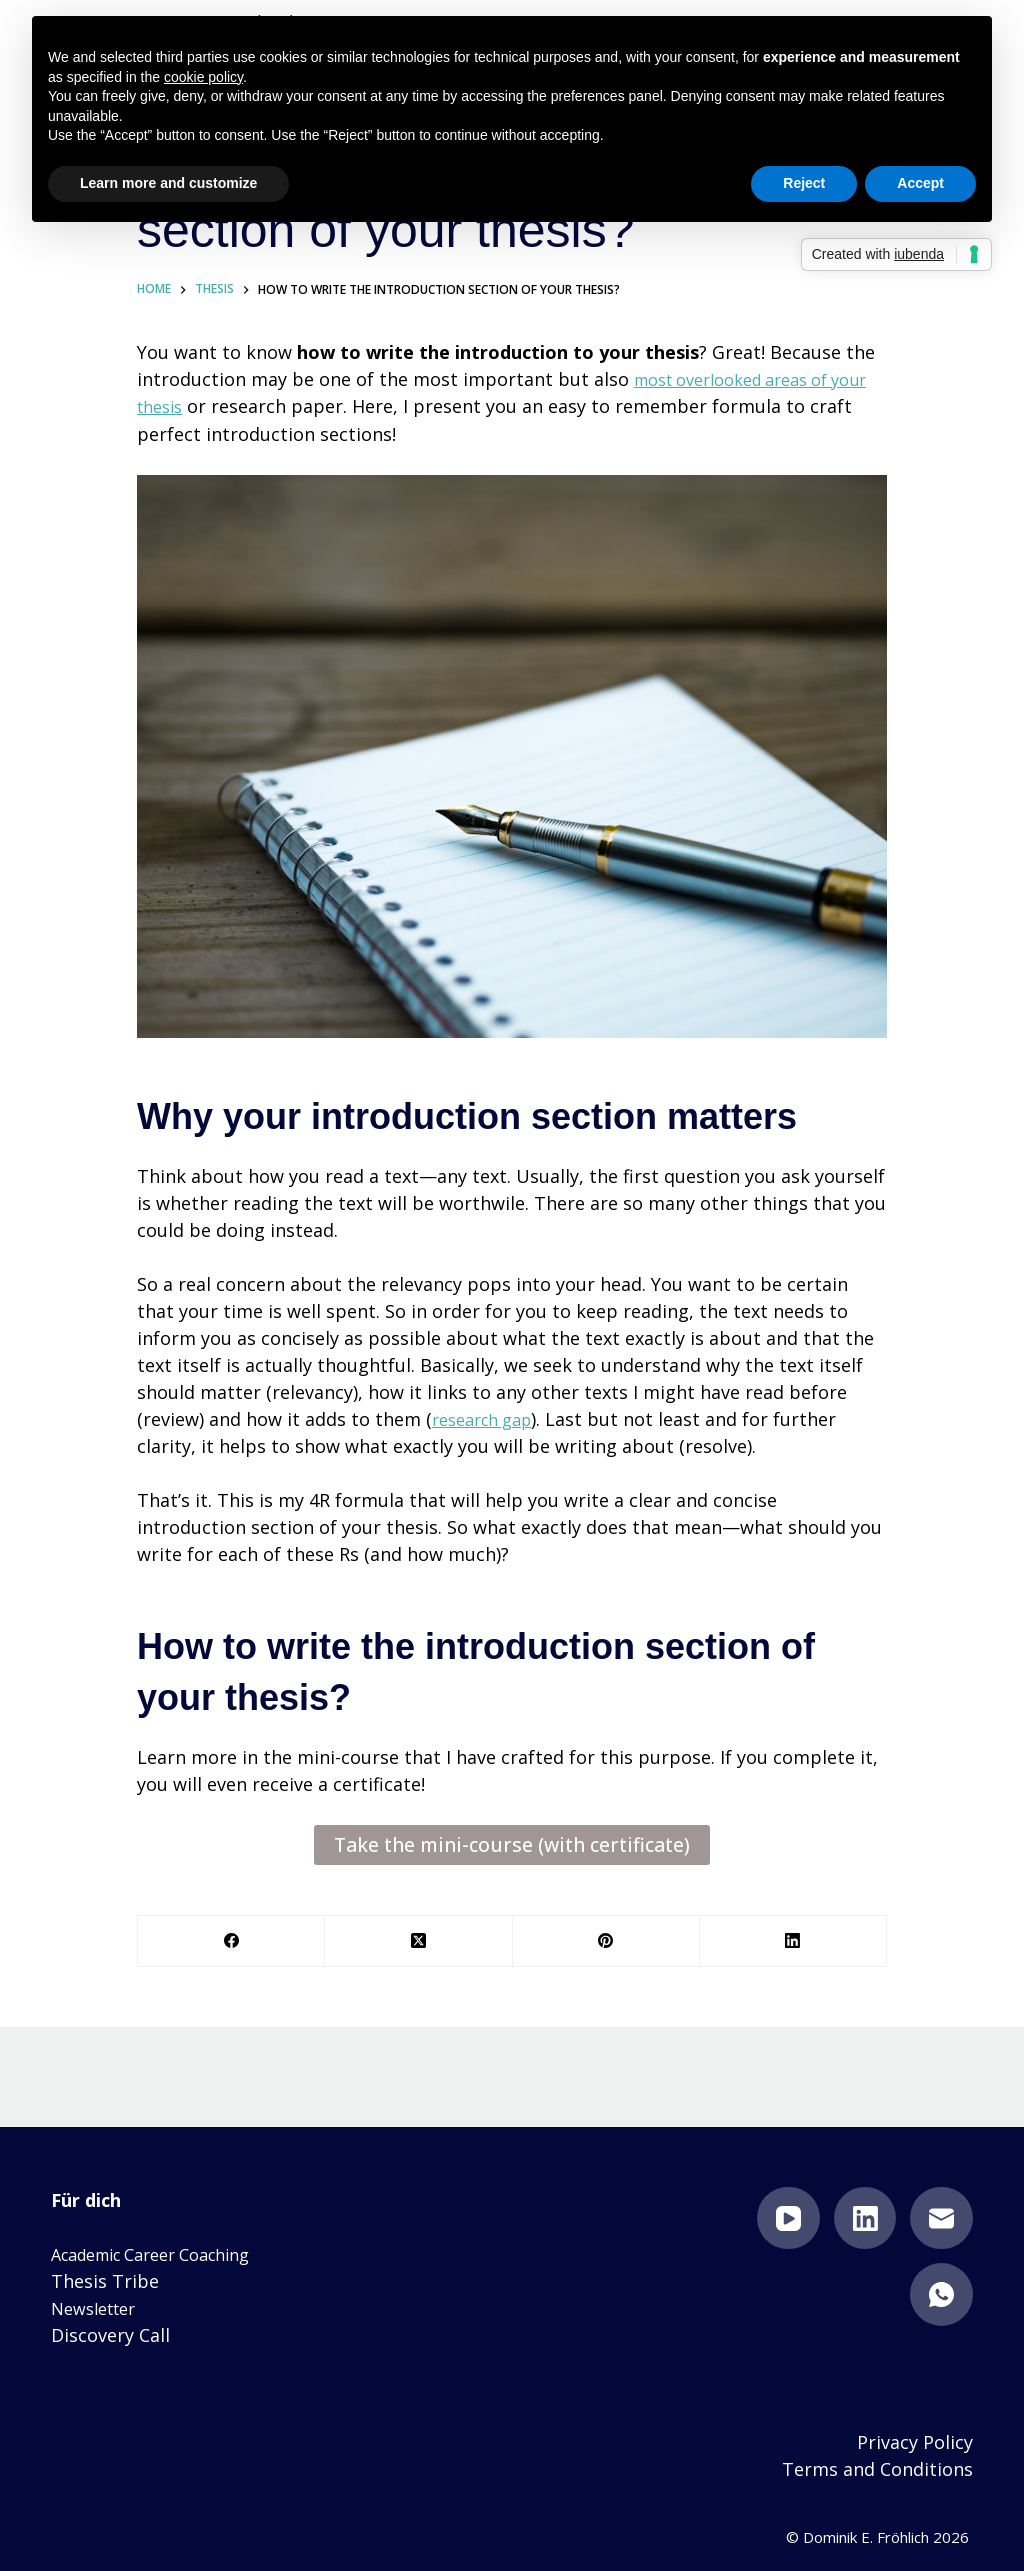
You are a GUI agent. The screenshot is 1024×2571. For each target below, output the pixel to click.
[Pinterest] (606, 1940)
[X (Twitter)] (418, 1940)
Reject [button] (804, 183)
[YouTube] (788, 2217)
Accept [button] (920, 183)
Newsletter (99, 2307)
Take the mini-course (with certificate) (512, 1844)
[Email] (941, 2217)
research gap (488, 1418)
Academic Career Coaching (165, 2253)
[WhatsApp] (941, 2293)
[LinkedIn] (793, 1940)
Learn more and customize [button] (168, 183)
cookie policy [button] (203, 77)
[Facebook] (231, 1940)
